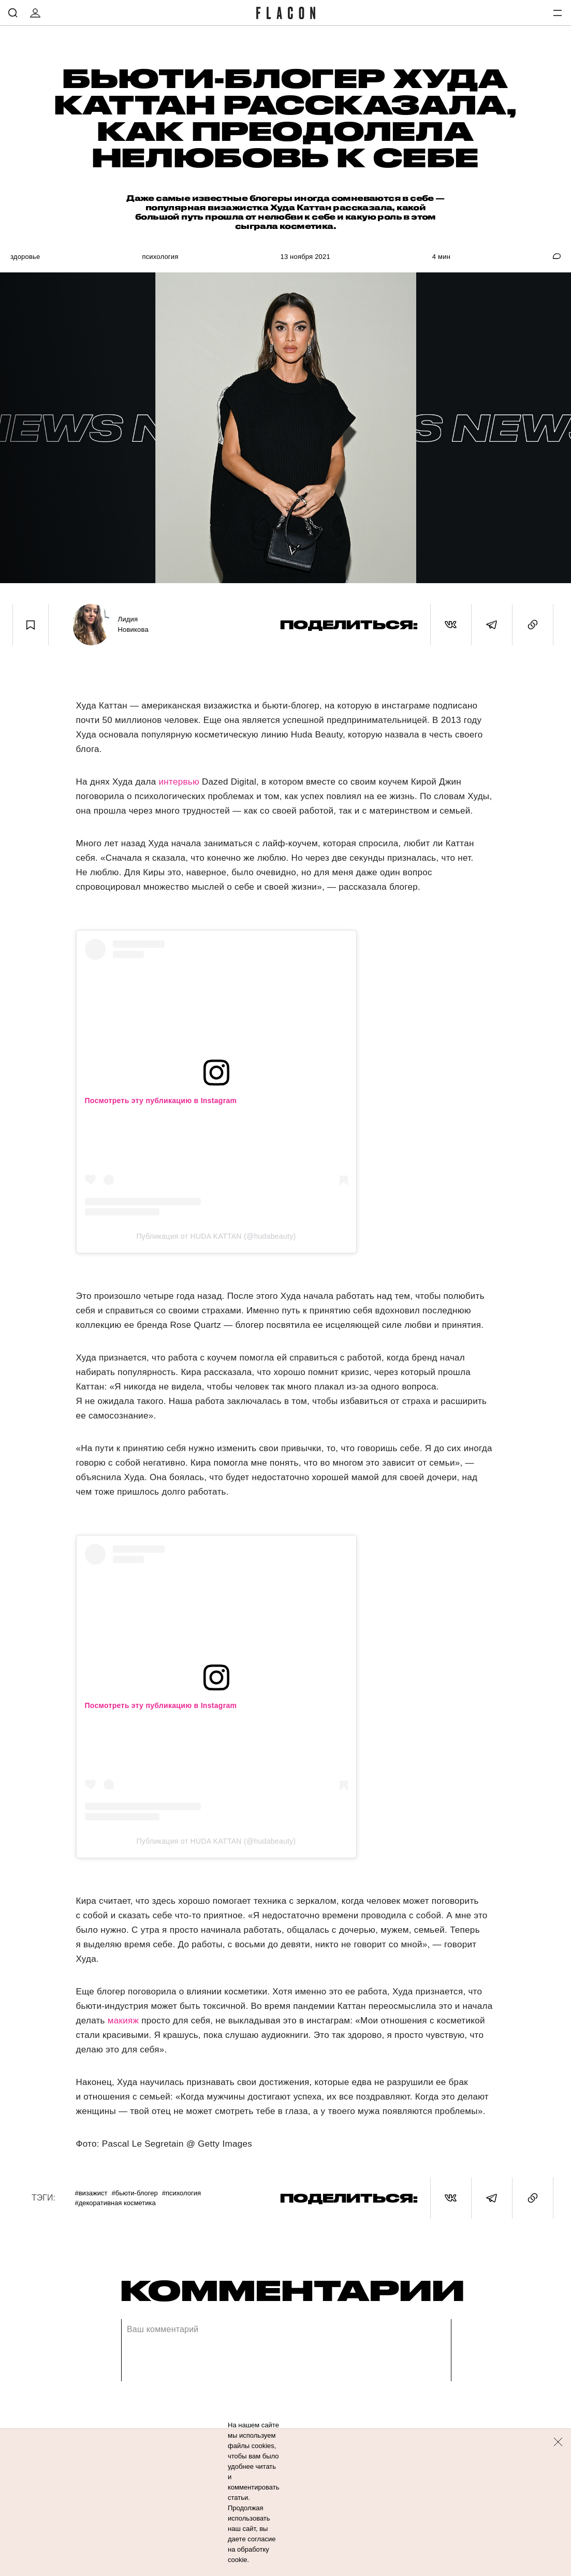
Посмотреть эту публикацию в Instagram (161, 1100)
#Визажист (91, 2193)
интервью (179, 782)
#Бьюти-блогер (134, 2193)
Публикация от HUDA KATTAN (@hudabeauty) (216, 1236)
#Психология (181, 2193)
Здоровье (25, 257)
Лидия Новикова (133, 624)
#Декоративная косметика (115, 2203)
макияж (123, 2020)
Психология (160, 257)
